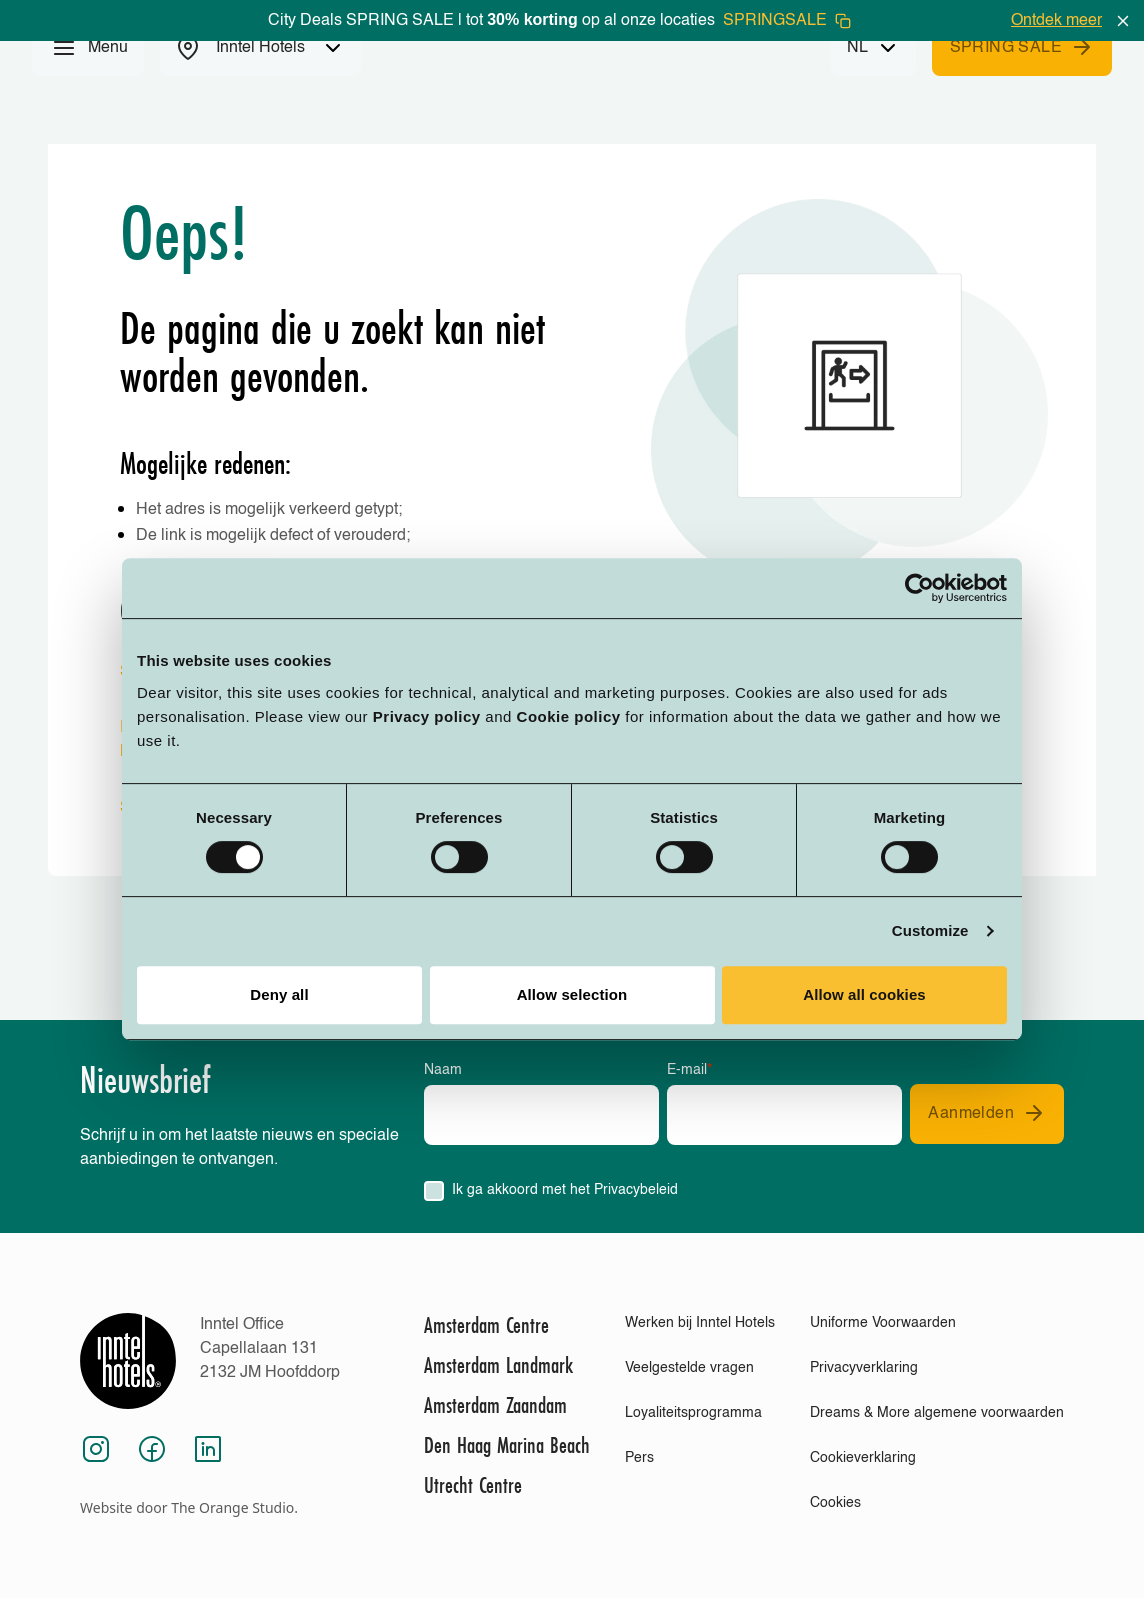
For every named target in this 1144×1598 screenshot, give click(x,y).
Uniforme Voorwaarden (883, 1323)
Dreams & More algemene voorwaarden (937, 1413)
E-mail (689, 1070)
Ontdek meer (1056, 21)
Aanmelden (987, 1113)
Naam (443, 1070)
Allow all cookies (864, 994)
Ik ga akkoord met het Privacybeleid (565, 1190)
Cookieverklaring (863, 1458)
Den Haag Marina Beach (507, 1445)
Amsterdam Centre (486, 1325)
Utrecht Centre (473, 1485)
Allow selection (572, 994)
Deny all (279, 994)
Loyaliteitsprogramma (693, 1413)
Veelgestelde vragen (689, 1368)
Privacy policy (427, 716)
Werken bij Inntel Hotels (700, 1323)
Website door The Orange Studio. (189, 1507)
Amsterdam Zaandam (495, 1405)
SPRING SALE (1022, 47)
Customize (930, 930)
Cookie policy (569, 716)
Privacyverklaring (864, 1368)
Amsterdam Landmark (498, 1365)
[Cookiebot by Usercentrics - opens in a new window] (919, 588)
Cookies (835, 1503)
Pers (639, 1458)
